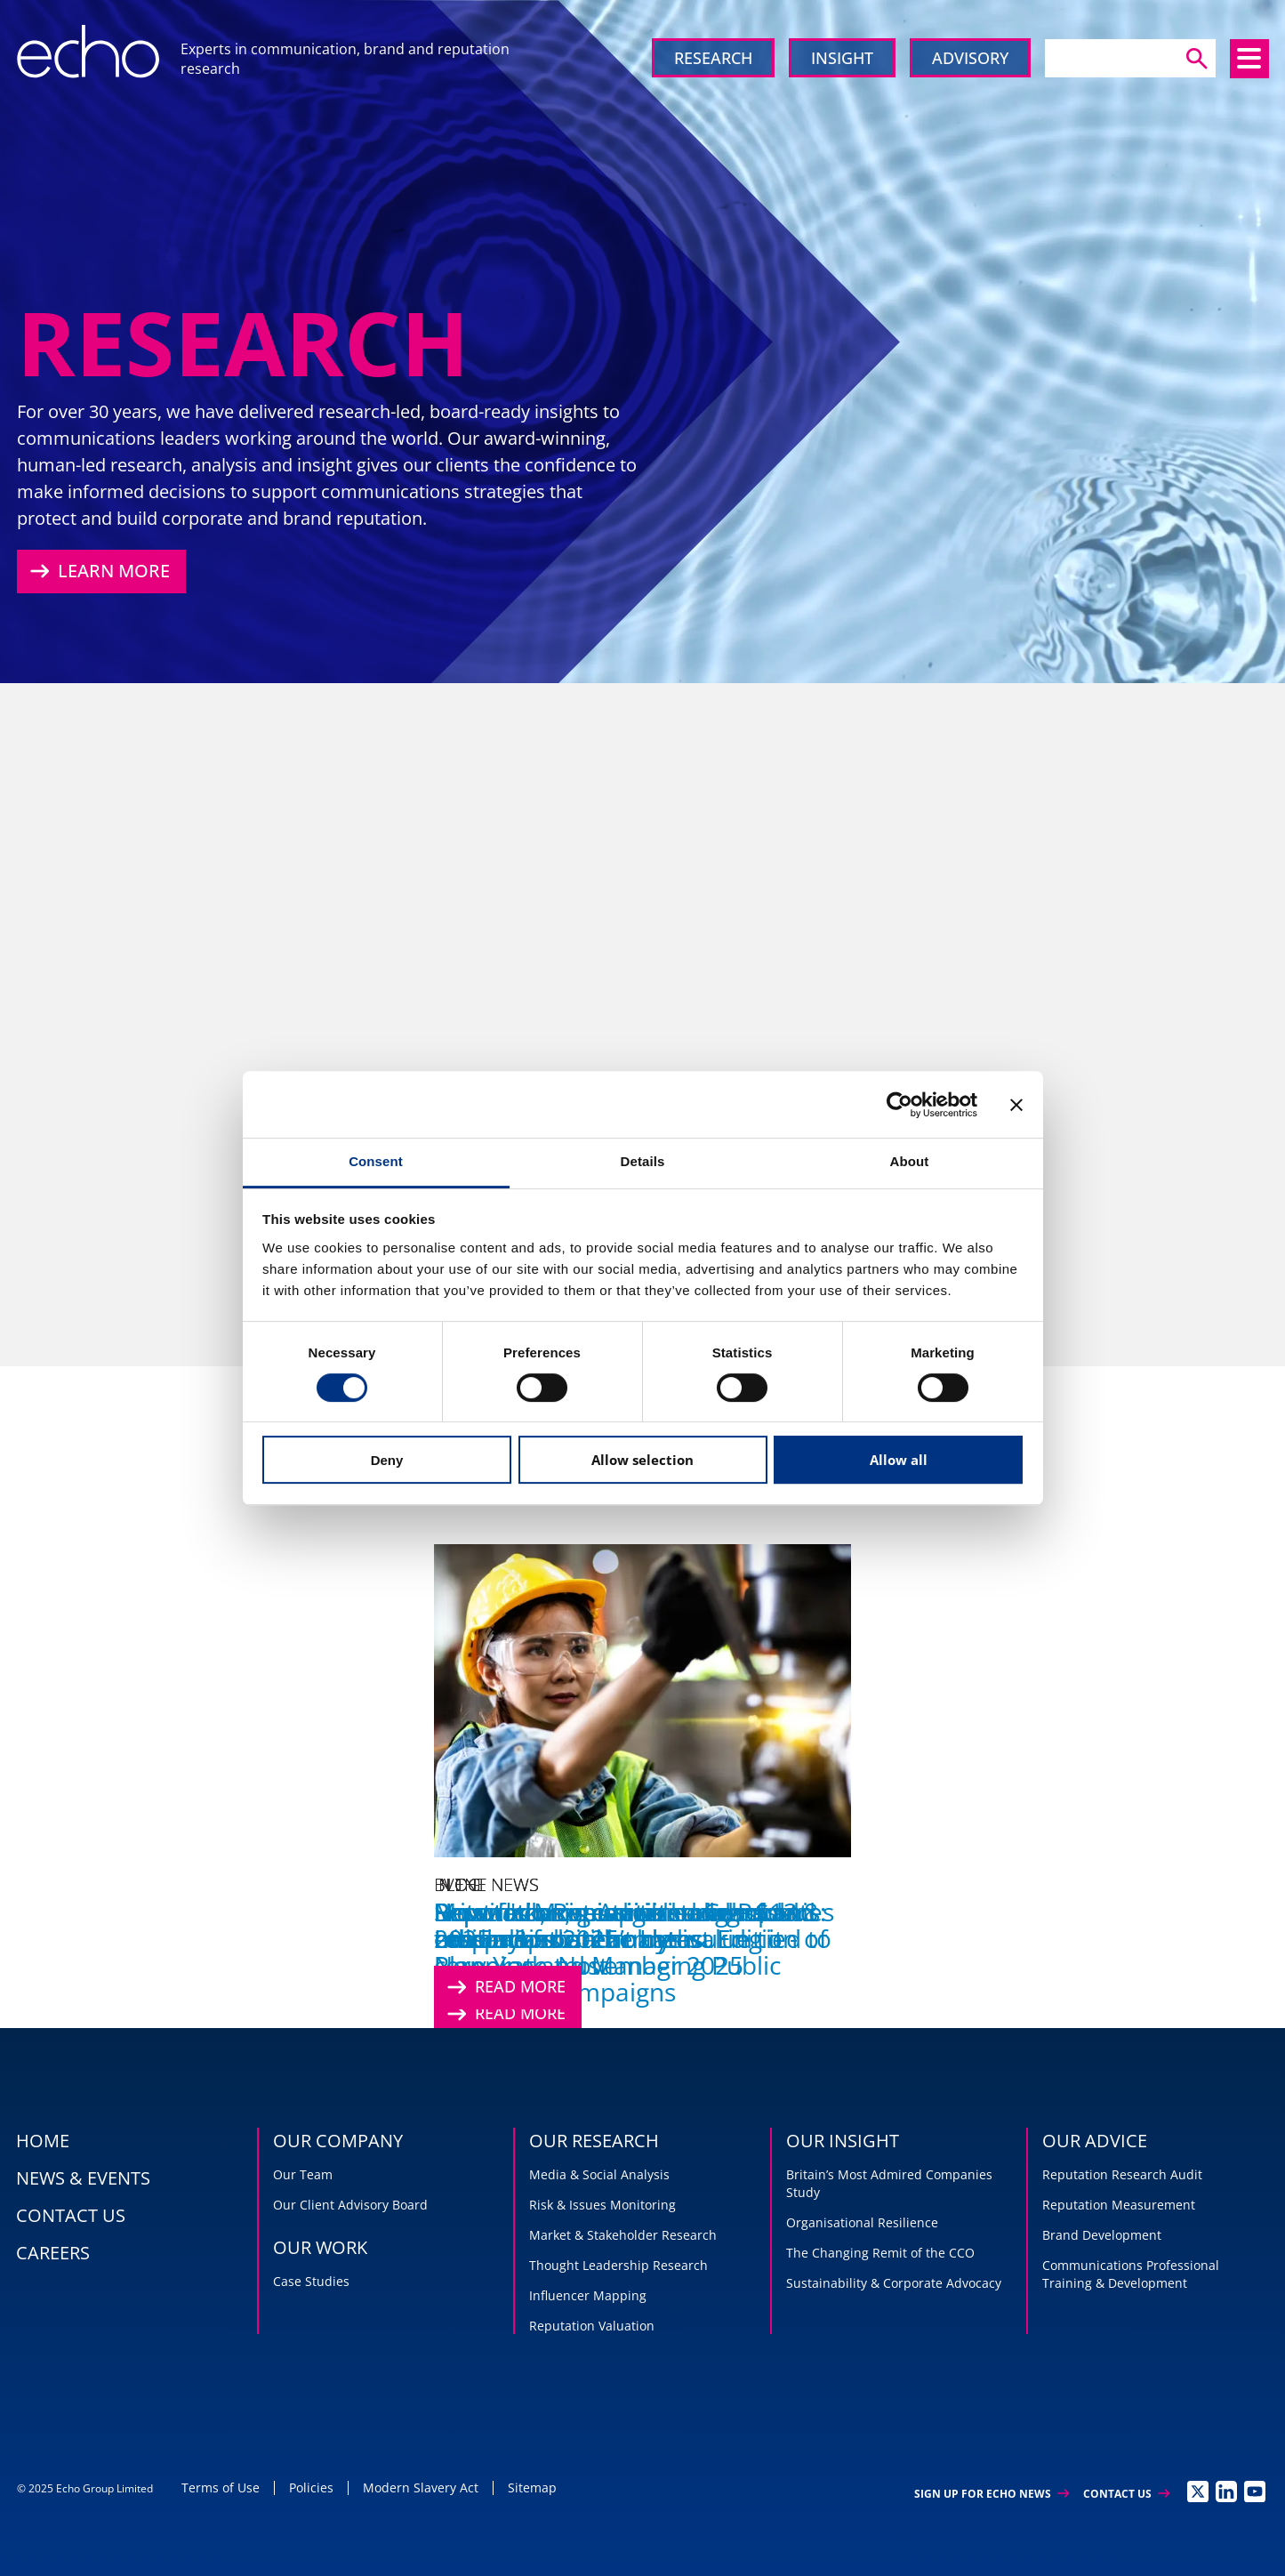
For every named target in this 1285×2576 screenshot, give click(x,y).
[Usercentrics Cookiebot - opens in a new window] (899, 1104)
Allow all (899, 1460)
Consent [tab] (376, 1161)
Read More (504, 1987)
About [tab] (909, 1161)
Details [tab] (643, 1161)
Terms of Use (220, 2487)
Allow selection (642, 1460)
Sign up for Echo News (991, 2493)
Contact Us (1126, 2493)
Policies (311, 2487)
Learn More (98, 571)
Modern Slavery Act (420, 2487)
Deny (387, 1460)
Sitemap (532, 2487)
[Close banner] (1016, 1105)
